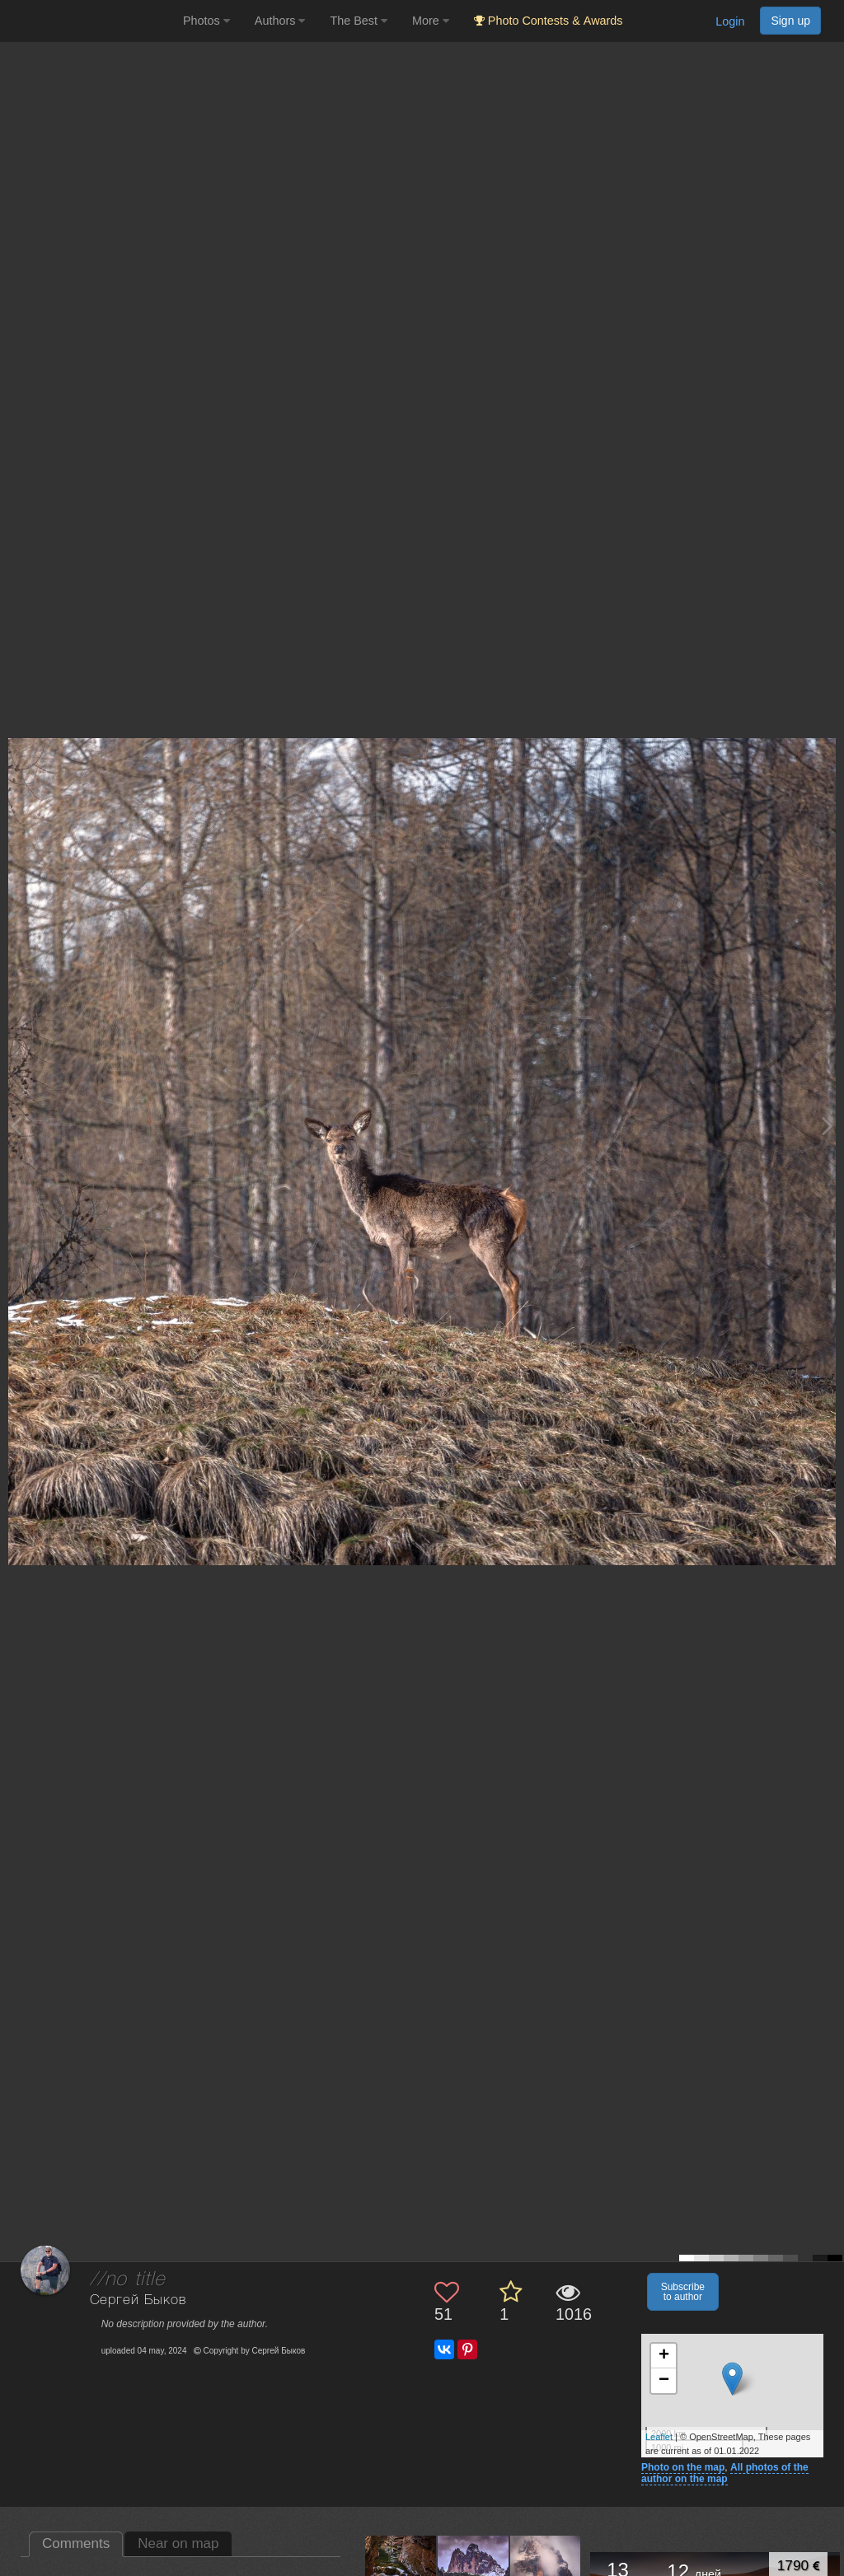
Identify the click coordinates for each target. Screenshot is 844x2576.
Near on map (178, 2543)
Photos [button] (206, 20)
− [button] (664, 2380)
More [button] (430, 20)
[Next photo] (827, 1125)
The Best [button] (358, 20)
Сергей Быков (138, 2300)
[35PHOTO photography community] (89, 21)
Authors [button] (280, 20)
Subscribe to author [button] (683, 2292)
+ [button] (664, 2356)
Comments (76, 2543)
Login (729, 21)
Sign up (790, 20)
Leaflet (659, 2437)
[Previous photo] (15, 1125)
